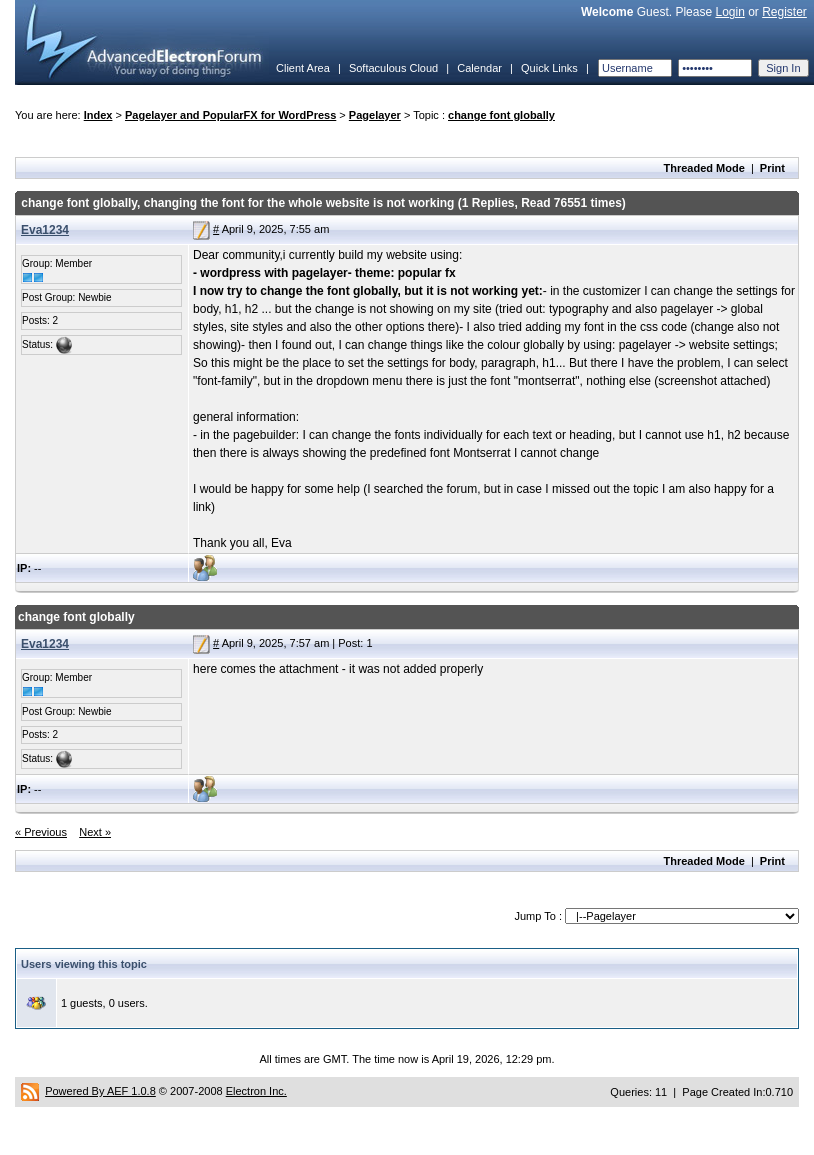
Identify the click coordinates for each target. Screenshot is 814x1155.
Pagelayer (375, 115)
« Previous (41, 832)
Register (784, 12)
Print (772, 168)
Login (729, 12)
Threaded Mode (704, 168)
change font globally (501, 115)
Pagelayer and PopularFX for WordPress (230, 115)
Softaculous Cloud (393, 68)
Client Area (303, 68)
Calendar (479, 68)
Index (98, 115)
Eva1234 (45, 230)
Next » (95, 832)
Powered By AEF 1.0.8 (100, 1091)
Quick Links (549, 68)
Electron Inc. (256, 1091)
